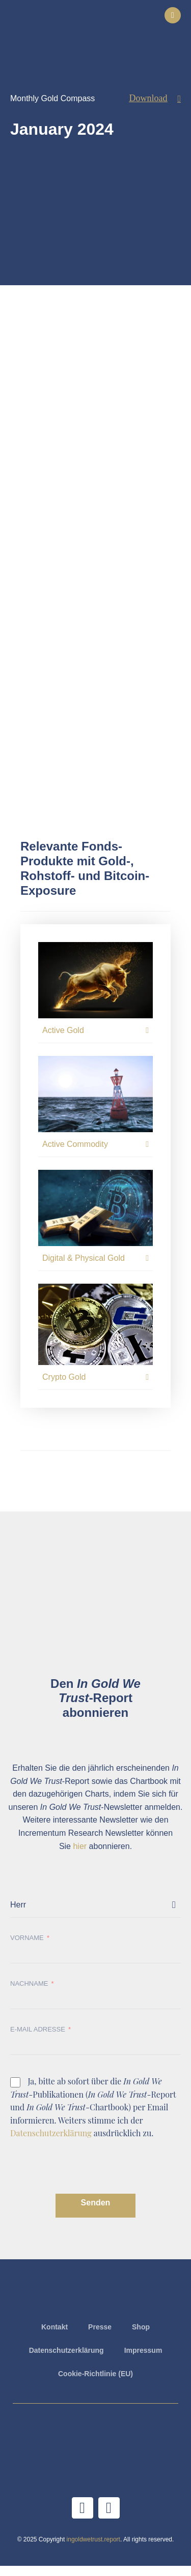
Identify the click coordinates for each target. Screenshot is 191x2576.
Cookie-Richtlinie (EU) (95, 2374)
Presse (100, 2327)
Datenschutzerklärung (51, 2133)
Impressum (143, 2350)
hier (80, 1846)
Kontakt (54, 2327)
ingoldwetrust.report (93, 2539)
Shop (141, 2327)
